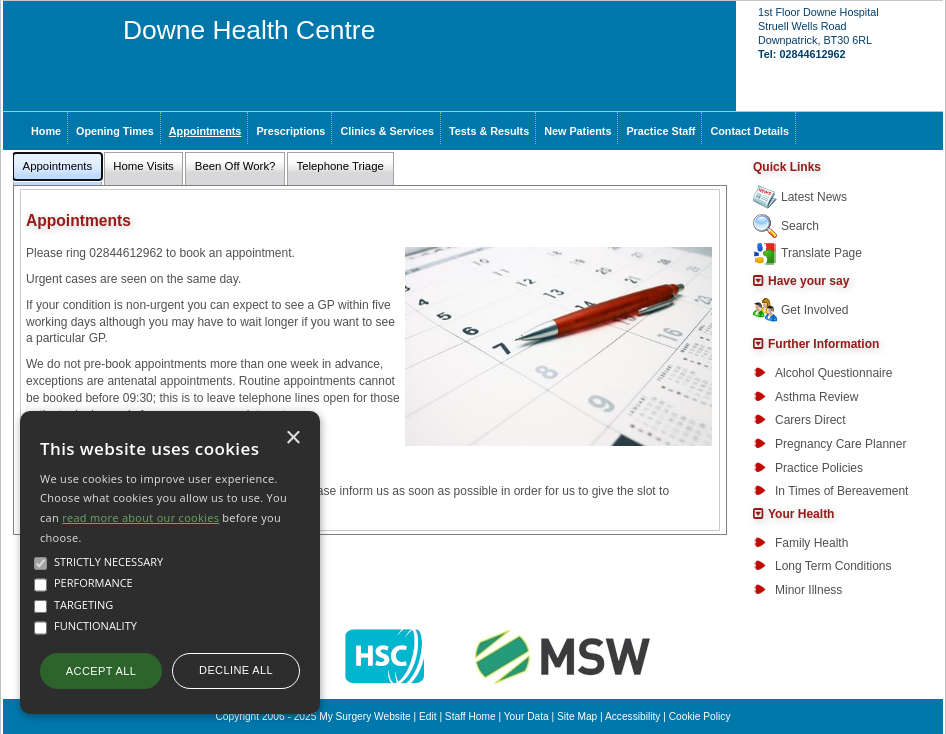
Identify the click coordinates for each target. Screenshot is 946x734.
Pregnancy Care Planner (840, 444)
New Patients (577, 131)
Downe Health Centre (249, 30)
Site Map (577, 716)
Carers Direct (810, 420)
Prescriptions (290, 131)
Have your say (808, 281)
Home (46, 131)
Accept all (101, 671)
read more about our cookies (140, 517)
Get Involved (814, 310)
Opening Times (115, 131)
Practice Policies (819, 468)
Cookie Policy (700, 716)
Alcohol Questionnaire (833, 373)
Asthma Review (816, 397)
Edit (428, 716)
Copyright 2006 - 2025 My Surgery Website (313, 716)
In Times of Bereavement (841, 491)
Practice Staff (660, 131)
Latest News (814, 197)
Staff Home (470, 716)
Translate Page (821, 253)
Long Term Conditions (833, 566)
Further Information (823, 344)
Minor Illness (808, 590)
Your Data (526, 716)
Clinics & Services (387, 131)
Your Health (801, 514)
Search (800, 226)
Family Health (811, 543)
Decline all (236, 670)
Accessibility (632, 716)
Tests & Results (489, 131)
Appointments (205, 131)
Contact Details (749, 131)
